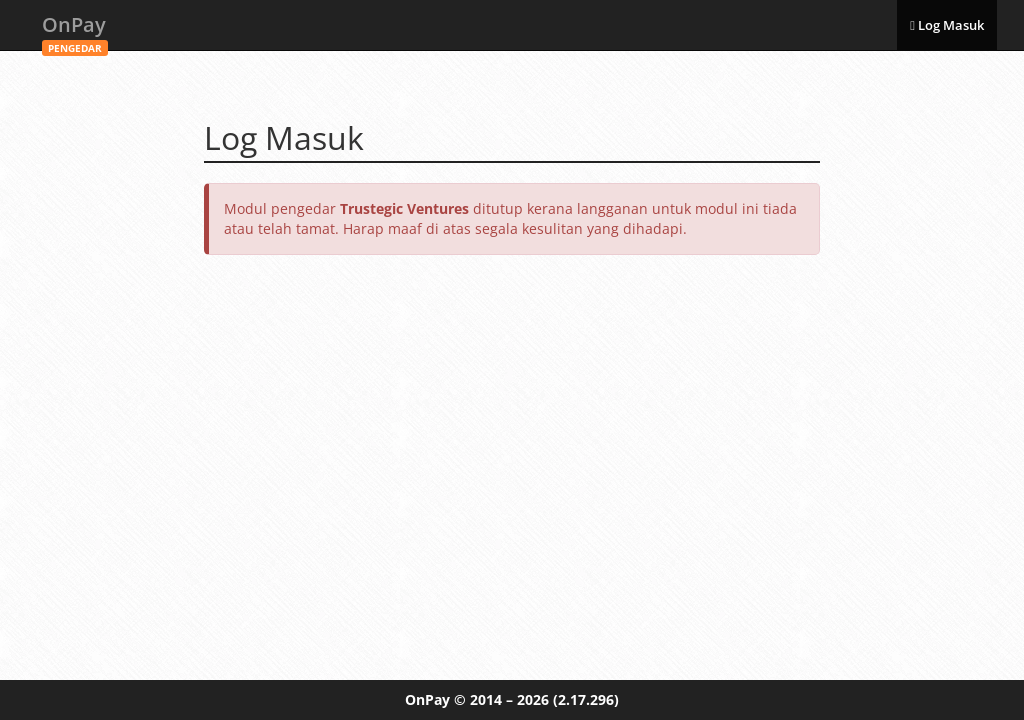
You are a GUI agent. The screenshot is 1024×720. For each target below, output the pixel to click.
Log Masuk (947, 25)
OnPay (75, 30)
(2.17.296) (586, 699)
